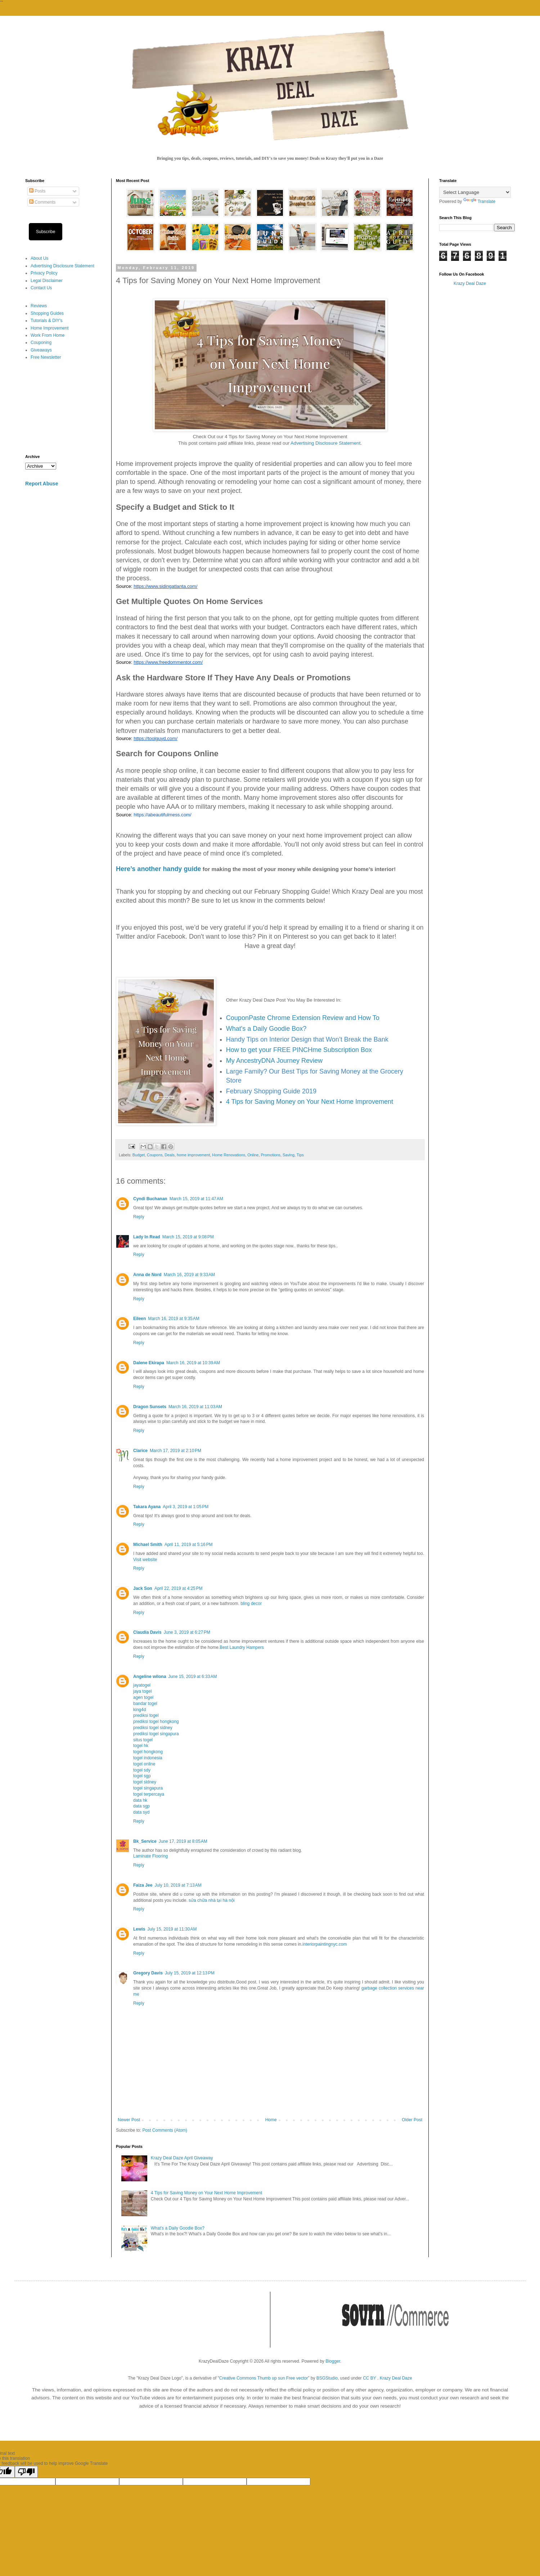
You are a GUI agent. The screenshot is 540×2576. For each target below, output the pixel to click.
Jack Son (142, 1588)
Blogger (332, 2361)
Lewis (139, 1929)
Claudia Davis (147, 1632)
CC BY (369, 2378)
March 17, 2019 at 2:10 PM (175, 1450)
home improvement (193, 1155)
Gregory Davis (148, 1973)
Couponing (41, 342)
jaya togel (142, 1691)
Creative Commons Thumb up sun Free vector (263, 2378)
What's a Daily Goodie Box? (266, 1028)
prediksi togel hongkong (156, 1721)
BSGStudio (327, 2378)
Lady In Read (146, 1236)
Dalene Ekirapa (148, 1362)
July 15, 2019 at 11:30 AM (172, 1929)
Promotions (270, 1155)
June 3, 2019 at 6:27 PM (187, 1632)
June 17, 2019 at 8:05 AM (183, 1841)
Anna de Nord (147, 1274)
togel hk (140, 1745)
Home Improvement (49, 328)
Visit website (145, 1559)
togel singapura (148, 1788)
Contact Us (41, 287)
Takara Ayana (147, 1506)
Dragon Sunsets (149, 1406)
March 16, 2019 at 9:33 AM (189, 1274)
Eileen (139, 1318)
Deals (170, 1155)
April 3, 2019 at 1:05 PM (185, 1506)
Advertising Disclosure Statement (325, 443)
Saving (288, 1155)
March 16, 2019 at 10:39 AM (193, 1362)
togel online (144, 1764)
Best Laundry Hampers (242, 1647)
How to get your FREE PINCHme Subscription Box (299, 1049)
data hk (140, 1800)
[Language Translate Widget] (475, 192)
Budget (138, 1155)
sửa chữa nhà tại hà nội (211, 1900)
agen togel (143, 1697)
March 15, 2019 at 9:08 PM (188, 1236)
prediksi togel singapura (156, 1733)
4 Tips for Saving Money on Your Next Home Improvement (309, 1101)
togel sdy (141, 1770)
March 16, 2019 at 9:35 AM (173, 1318)
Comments (42, 202)
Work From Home (47, 335)
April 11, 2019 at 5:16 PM (189, 1544)
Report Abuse (41, 483)
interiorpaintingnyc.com (324, 1944)
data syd (141, 1812)
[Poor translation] (26, 2472)
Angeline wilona (149, 1676)
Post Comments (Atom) (164, 2130)
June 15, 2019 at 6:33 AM (192, 1676)
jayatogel (141, 1685)
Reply (138, 1216)
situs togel (143, 1739)
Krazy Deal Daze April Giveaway (182, 2157)
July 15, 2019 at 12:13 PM (190, 1973)
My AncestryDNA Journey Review (274, 1060)
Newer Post (129, 2119)
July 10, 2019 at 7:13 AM (177, 1885)
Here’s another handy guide (158, 868)
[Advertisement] (63, 408)
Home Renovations (228, 1155)
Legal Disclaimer (47, 280)
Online (252, 1155)
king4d (139, 1709)
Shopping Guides (47, 313)
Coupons (154, 1155)
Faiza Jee (142, 1885)
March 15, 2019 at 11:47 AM (196, 1198)
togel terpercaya (148, 1794)
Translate (479, 201)
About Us (39, 258)
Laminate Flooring (150, 1856)
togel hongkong (148, 1751)
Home (271, 2119)
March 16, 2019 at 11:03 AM (195, 1406)
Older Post (412, 2119)
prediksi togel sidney (152, 1727)
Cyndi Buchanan (150, 1198)
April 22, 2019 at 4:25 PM (178, 1588)
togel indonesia (147, 1757)
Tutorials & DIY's (47, 320)
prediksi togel (146, 1715)
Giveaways (41, 350)
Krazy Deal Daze (470, 283)
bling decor (251, 1603)
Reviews (39, 305)
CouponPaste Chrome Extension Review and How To (302, 1017)
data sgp (141, 1806)
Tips (300, 1155)
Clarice (140, 1450)
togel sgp (142, 1775)
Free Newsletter (46, 357)
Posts (37, 191)
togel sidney (144, 1781)
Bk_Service (145, 1841)
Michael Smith (147, 1544)
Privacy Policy (44, 273)
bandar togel (145, 1703)
